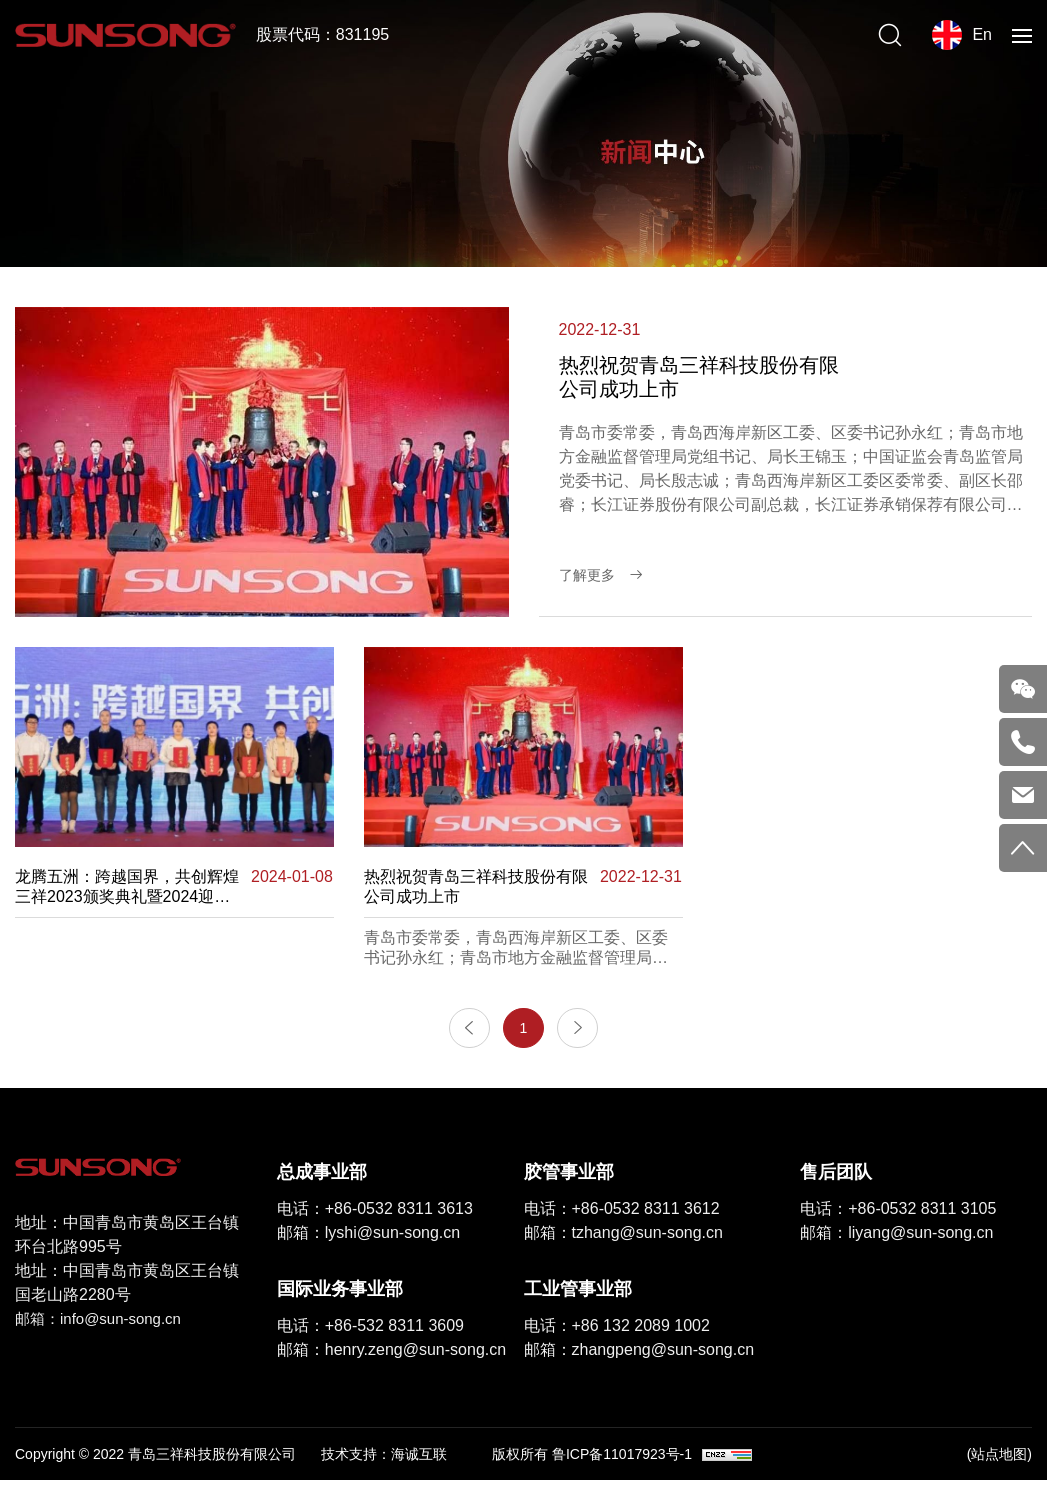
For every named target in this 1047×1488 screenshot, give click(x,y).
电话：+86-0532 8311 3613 (375, 1215)
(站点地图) (999, 1461)
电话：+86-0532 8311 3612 (622, 1215)
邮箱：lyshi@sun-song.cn (368, 1239)
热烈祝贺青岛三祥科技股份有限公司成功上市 (476, 886)
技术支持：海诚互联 (384, 1461)
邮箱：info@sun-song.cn (103, 1326)
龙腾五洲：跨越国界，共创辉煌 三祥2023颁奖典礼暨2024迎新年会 (127, 887)
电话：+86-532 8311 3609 (370, 1332)
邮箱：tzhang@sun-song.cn (623, 1239)
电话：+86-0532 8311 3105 (898, 1215)
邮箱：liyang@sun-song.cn (896, 1239)
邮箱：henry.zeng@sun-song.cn (391, 1356)
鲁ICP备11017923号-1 (622, 1461)
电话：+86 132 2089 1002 (617, 1332)
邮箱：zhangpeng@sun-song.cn (639, 1356)
